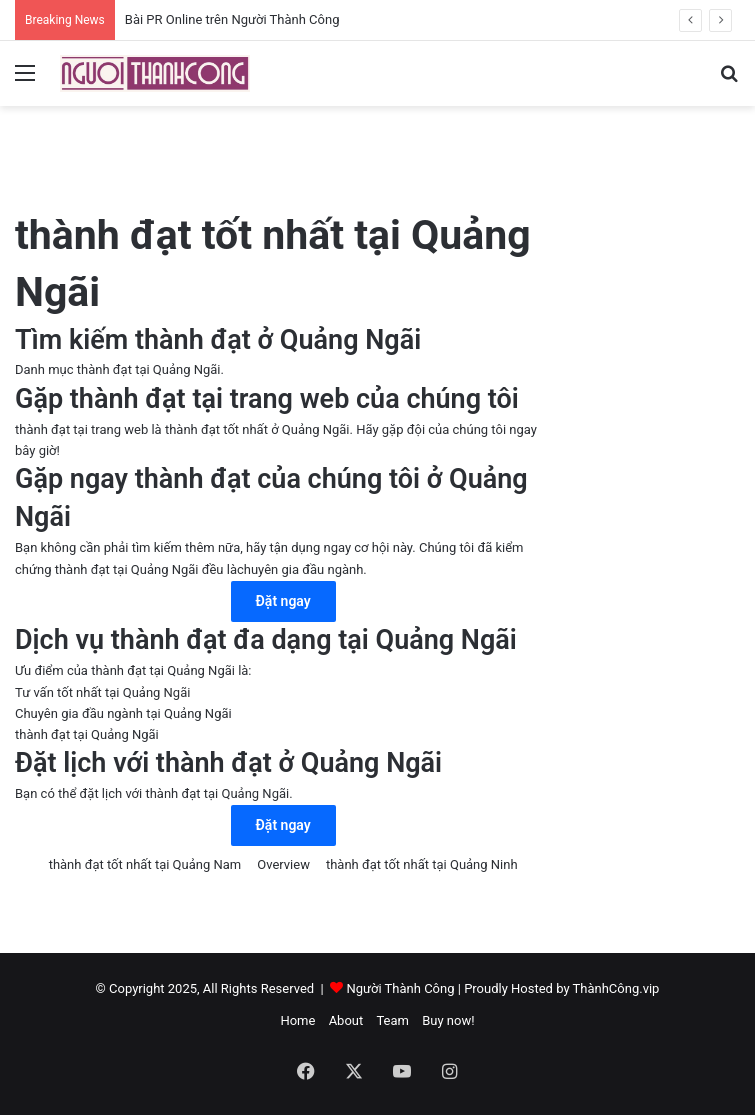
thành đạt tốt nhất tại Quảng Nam (145, 864)
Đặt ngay (283, 601)
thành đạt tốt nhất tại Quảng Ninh (422, 864)
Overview (283, 864)
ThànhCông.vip (616, 988)
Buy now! (448, 1020)
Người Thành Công (400, 988)
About (346, 1020)
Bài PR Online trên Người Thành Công (232, 19)
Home (297, 1020)
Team (392, 1020)
